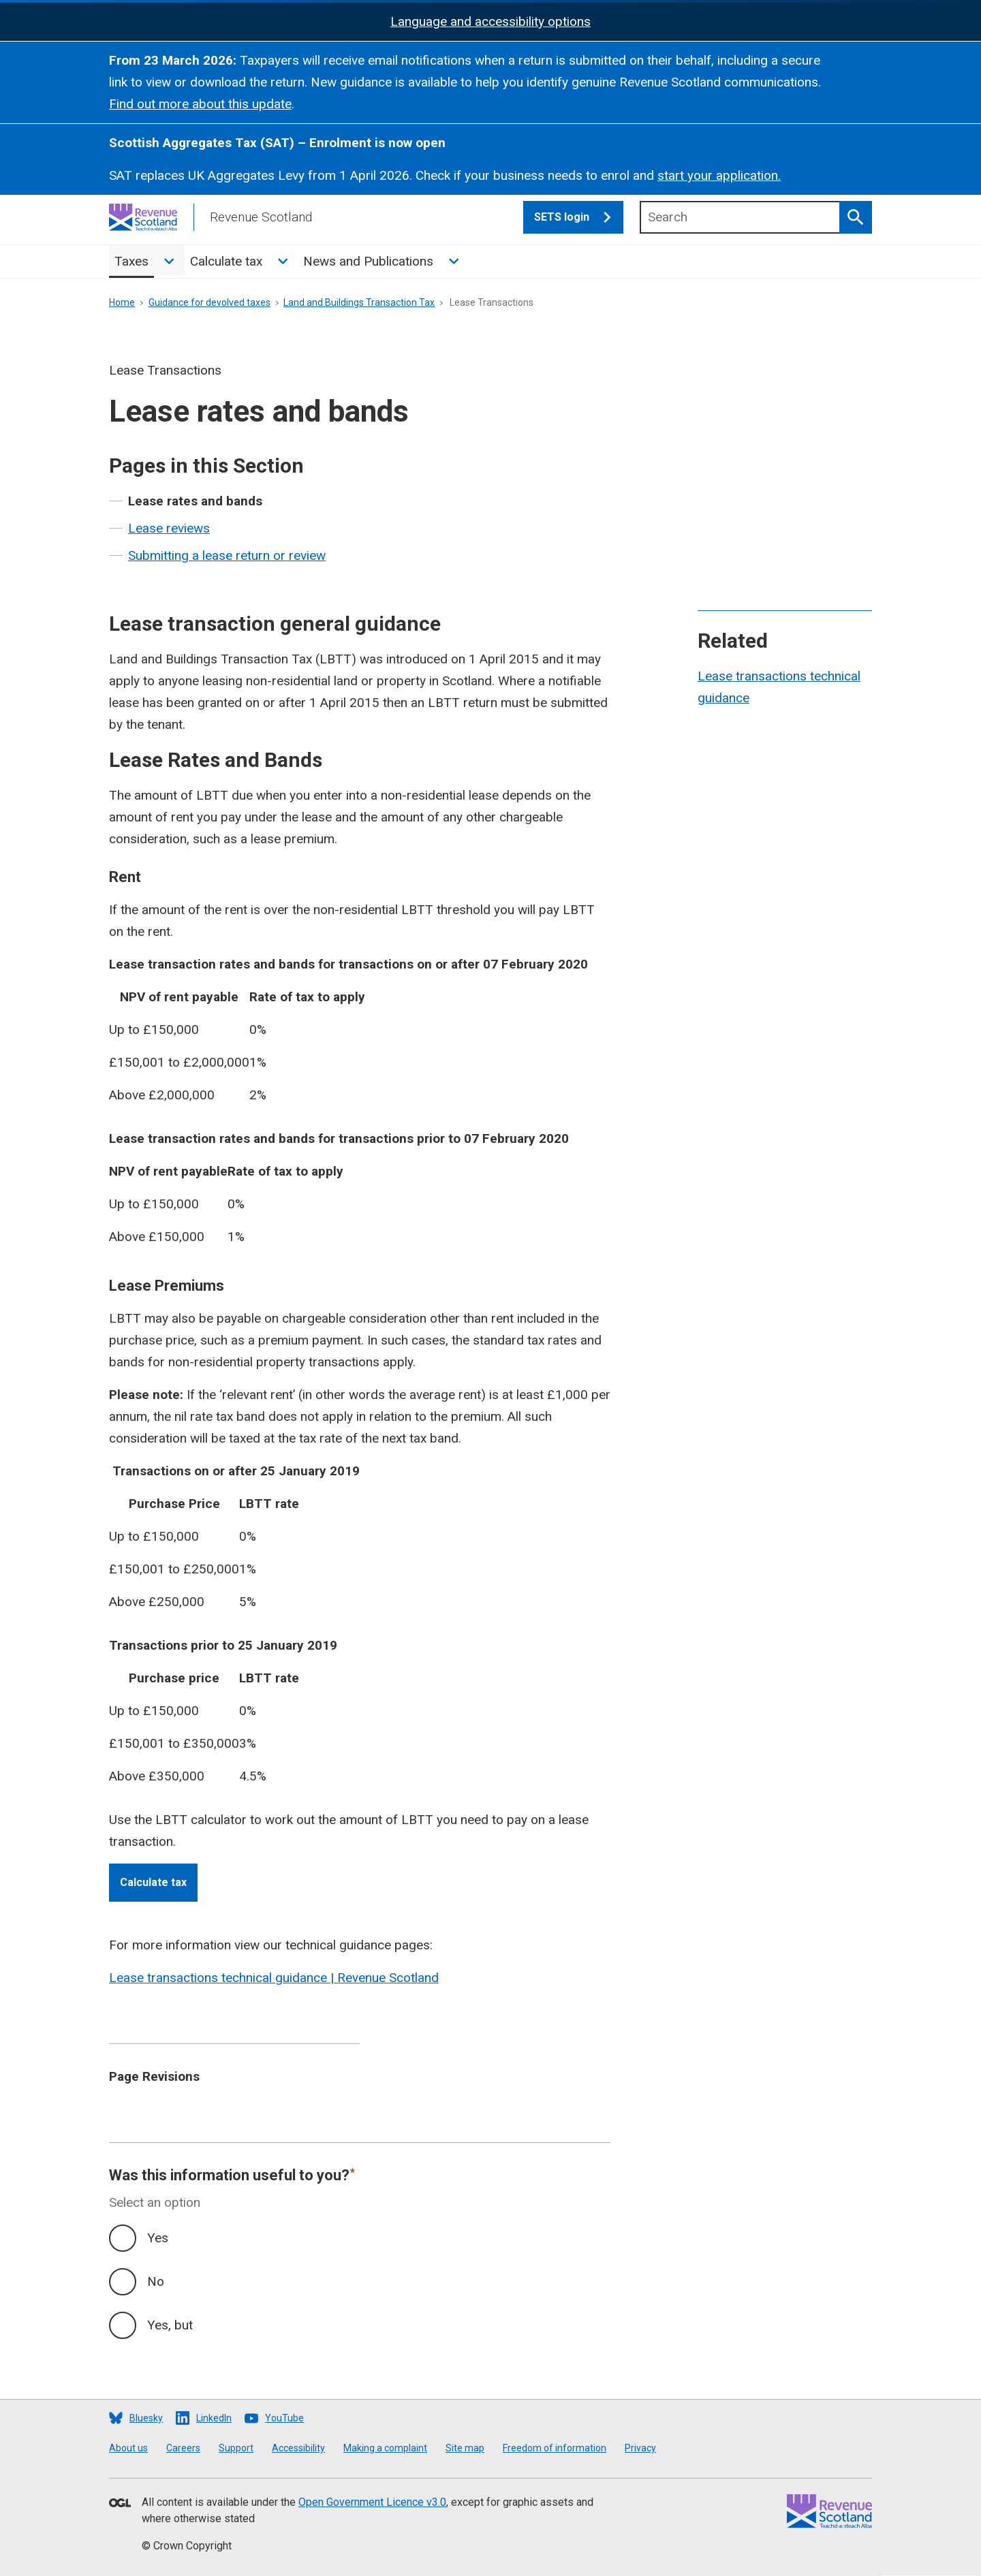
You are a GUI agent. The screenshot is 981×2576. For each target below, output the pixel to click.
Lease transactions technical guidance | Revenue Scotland (274, 1977)
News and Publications (368, 261)
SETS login (578, 217)
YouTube (284, 2418)
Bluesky (146, 2418)
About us (128, 2448)
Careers (183, 2448)
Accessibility (298, 2448)
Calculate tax (226, 261)
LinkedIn (214, 2418)
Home (122, 302)
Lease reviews (169, 528)
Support (236, 2448)
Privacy (640, 2448)
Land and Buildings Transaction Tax (359, 302)
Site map (465, 2448)
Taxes (131, 261)
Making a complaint (385, 2448)
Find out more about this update (200, 104)
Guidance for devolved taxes (209, 302)
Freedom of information (554, 2448)
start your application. (719, 175)
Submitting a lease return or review (227, 555)
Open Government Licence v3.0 (372, 2502)
